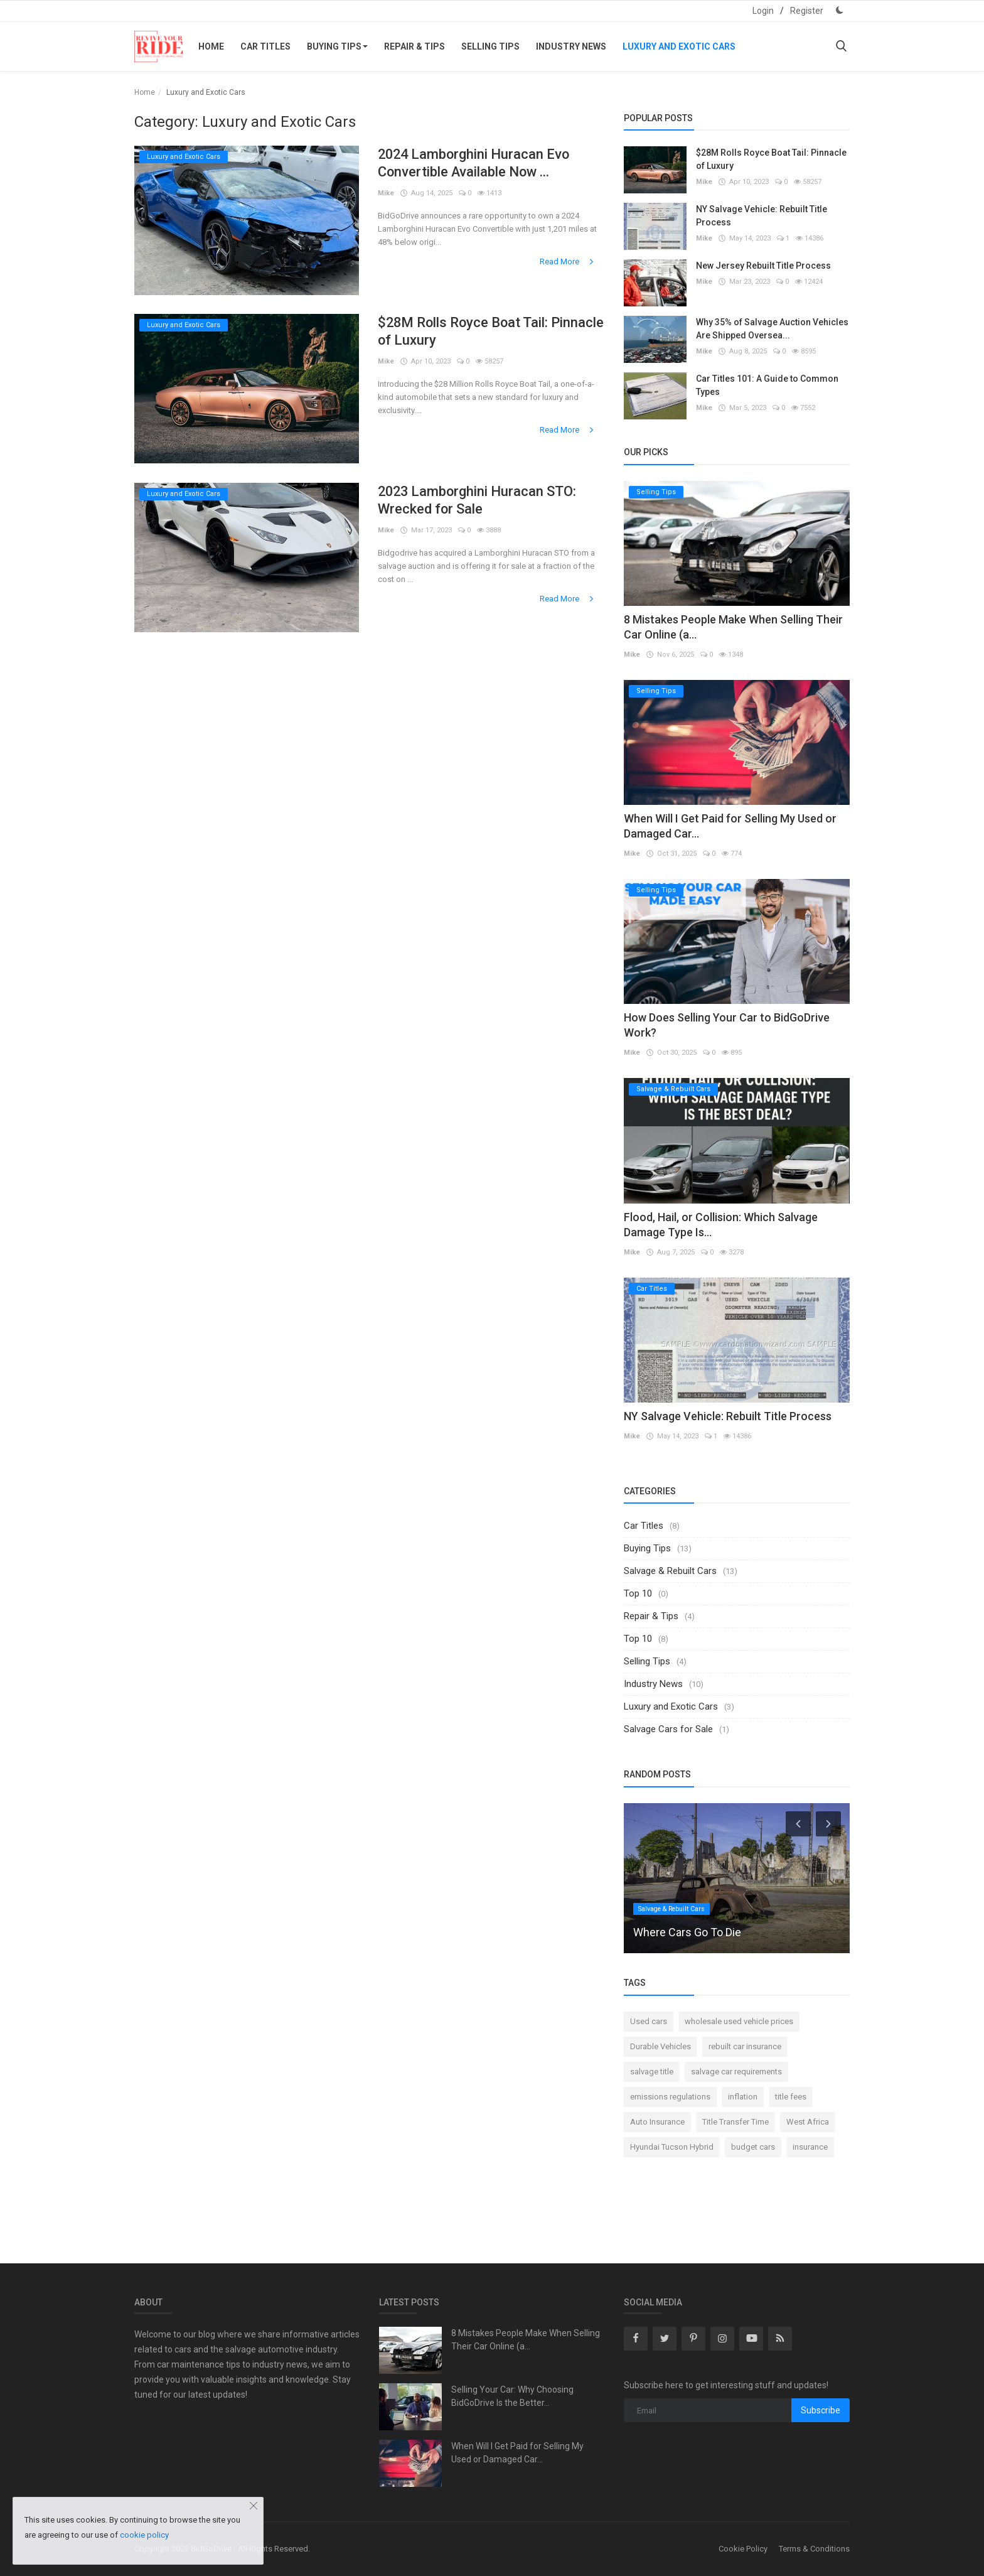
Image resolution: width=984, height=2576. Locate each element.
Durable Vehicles (660, 2046)
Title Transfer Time (735, 2121)
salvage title (651, 2071)
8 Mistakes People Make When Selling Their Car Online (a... (525, 2339)
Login (763, 11)
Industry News (571, 46)
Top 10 (638, 1593)
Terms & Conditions (814, 2548)
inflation (742, 2096)
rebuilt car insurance (745, 2046)
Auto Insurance (657, 2121)
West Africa (807, 2121)
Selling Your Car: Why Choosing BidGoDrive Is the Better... (512, 2396)
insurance (810, 2147)
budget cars (753, 2147)
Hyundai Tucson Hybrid (672, 2147)
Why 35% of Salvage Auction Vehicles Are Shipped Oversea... (772, 328)
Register (806, 11)
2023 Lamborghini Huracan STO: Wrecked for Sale (478, 500)
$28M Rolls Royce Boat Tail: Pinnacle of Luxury (464, 331)
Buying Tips (337, 46)
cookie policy (144, 2535)
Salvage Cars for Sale (668, 1729)
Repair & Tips (414, 46)
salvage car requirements (736, 2071)
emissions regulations (670, 2096)
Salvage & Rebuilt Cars (670, 1570)
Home (211, 46)
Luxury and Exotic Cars (679, 46)
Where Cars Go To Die (687, 1932)
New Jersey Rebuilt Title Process (763, 266)
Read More (568, 261)
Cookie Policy (743, 2548)
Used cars (648, 2021)
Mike (386, 193)
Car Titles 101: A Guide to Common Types (767, 385)
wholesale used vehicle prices (739, 2021)
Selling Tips (490, 46)
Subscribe (820, 2410)
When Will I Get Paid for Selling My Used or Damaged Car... (517, 2452)
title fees (790, 2096)
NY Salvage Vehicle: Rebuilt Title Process (761, 215)
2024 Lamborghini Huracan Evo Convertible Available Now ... (475, 163)
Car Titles (265, 46)
